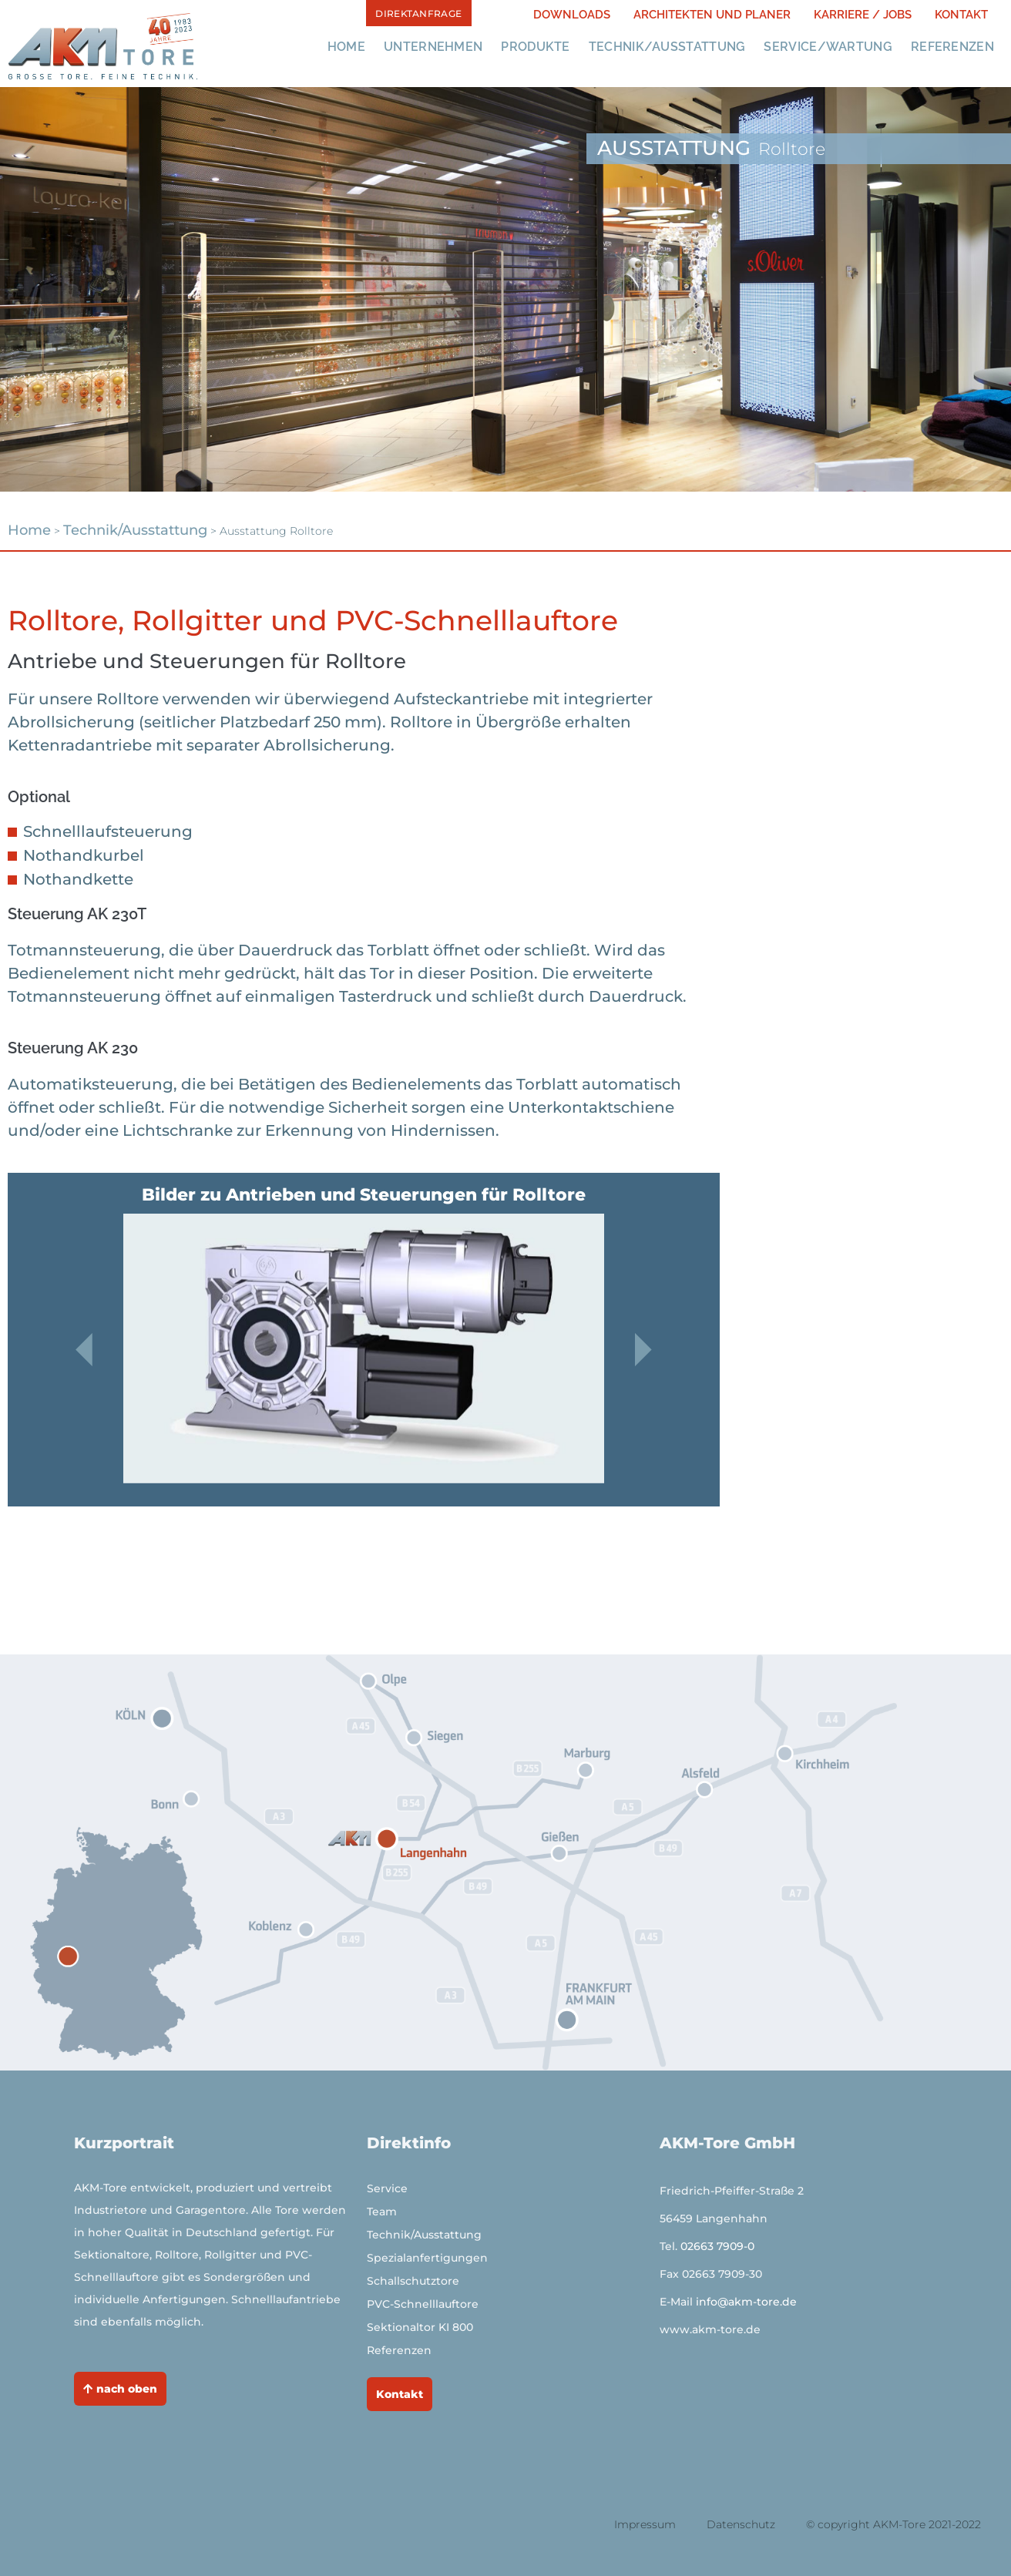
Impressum (645, 2524)
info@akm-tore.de (746, 2302)
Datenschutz (741, 2524)
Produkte (535, 46)
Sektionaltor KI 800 (420, 2327)
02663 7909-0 (717, 2246)
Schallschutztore (413, 2281)
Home (346, 46)
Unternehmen (433, 46)
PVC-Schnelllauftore (423, 2304)
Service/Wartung (828, 46)
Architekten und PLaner (712, 15)
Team (382, 2211)
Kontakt (961, 15)
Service (387, 2188)
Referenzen (952, 46)
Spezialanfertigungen (427, 2258)
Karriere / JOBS (863, 15)
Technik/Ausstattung (667, 46)
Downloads (571, 15)
